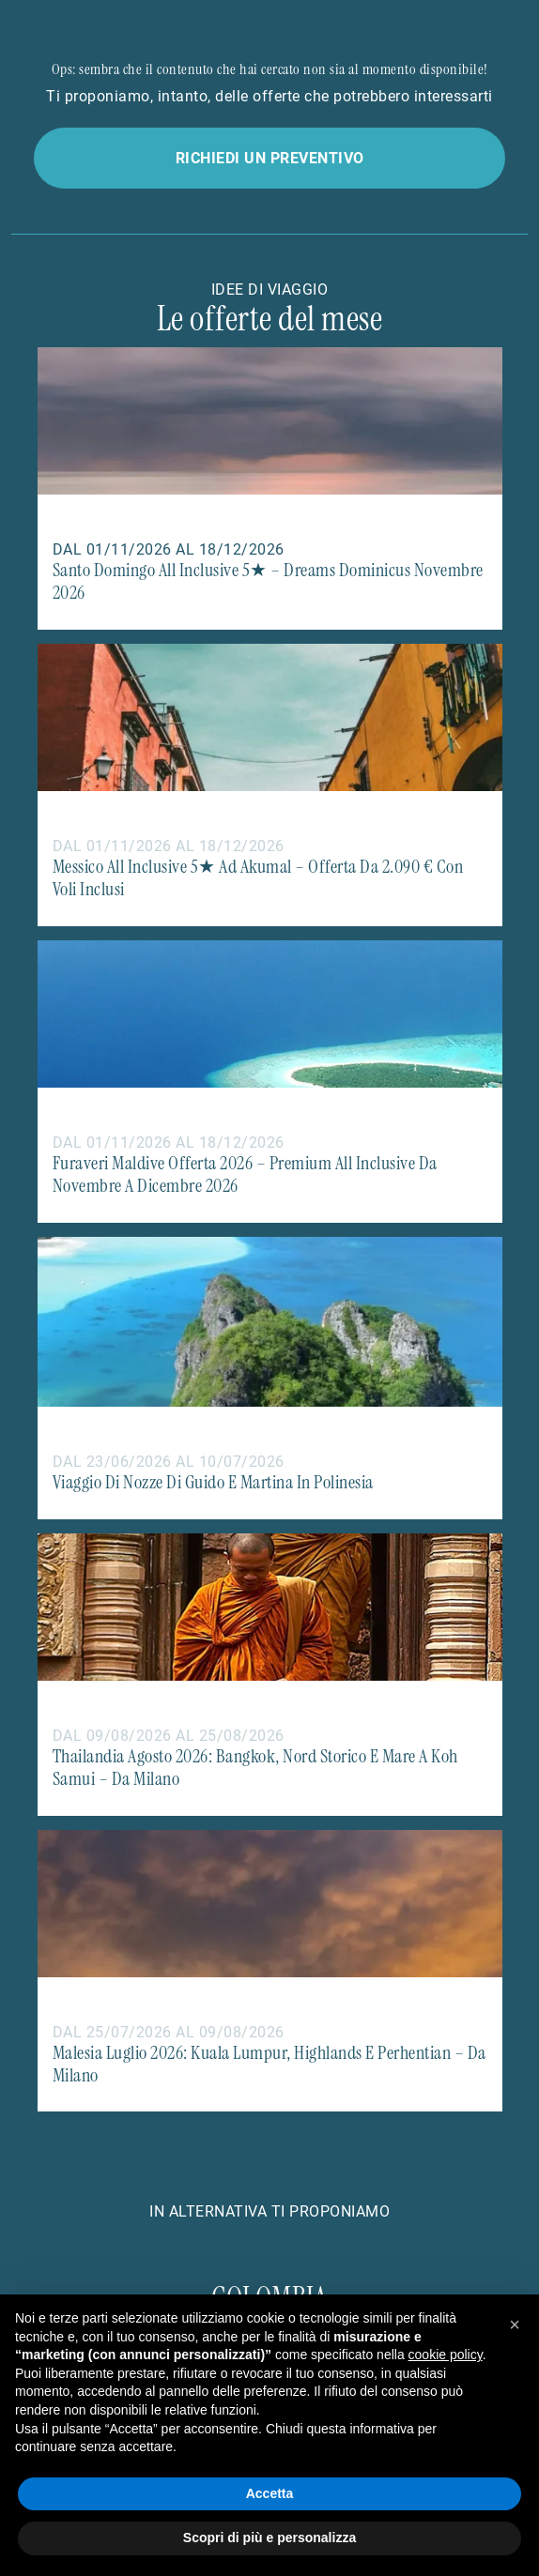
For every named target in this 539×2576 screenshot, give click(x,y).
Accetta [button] (270, 2493)
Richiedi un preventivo (270, 157)
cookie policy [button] (445, 2354)
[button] (515, 2324)
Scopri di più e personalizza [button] (269, 2537)
